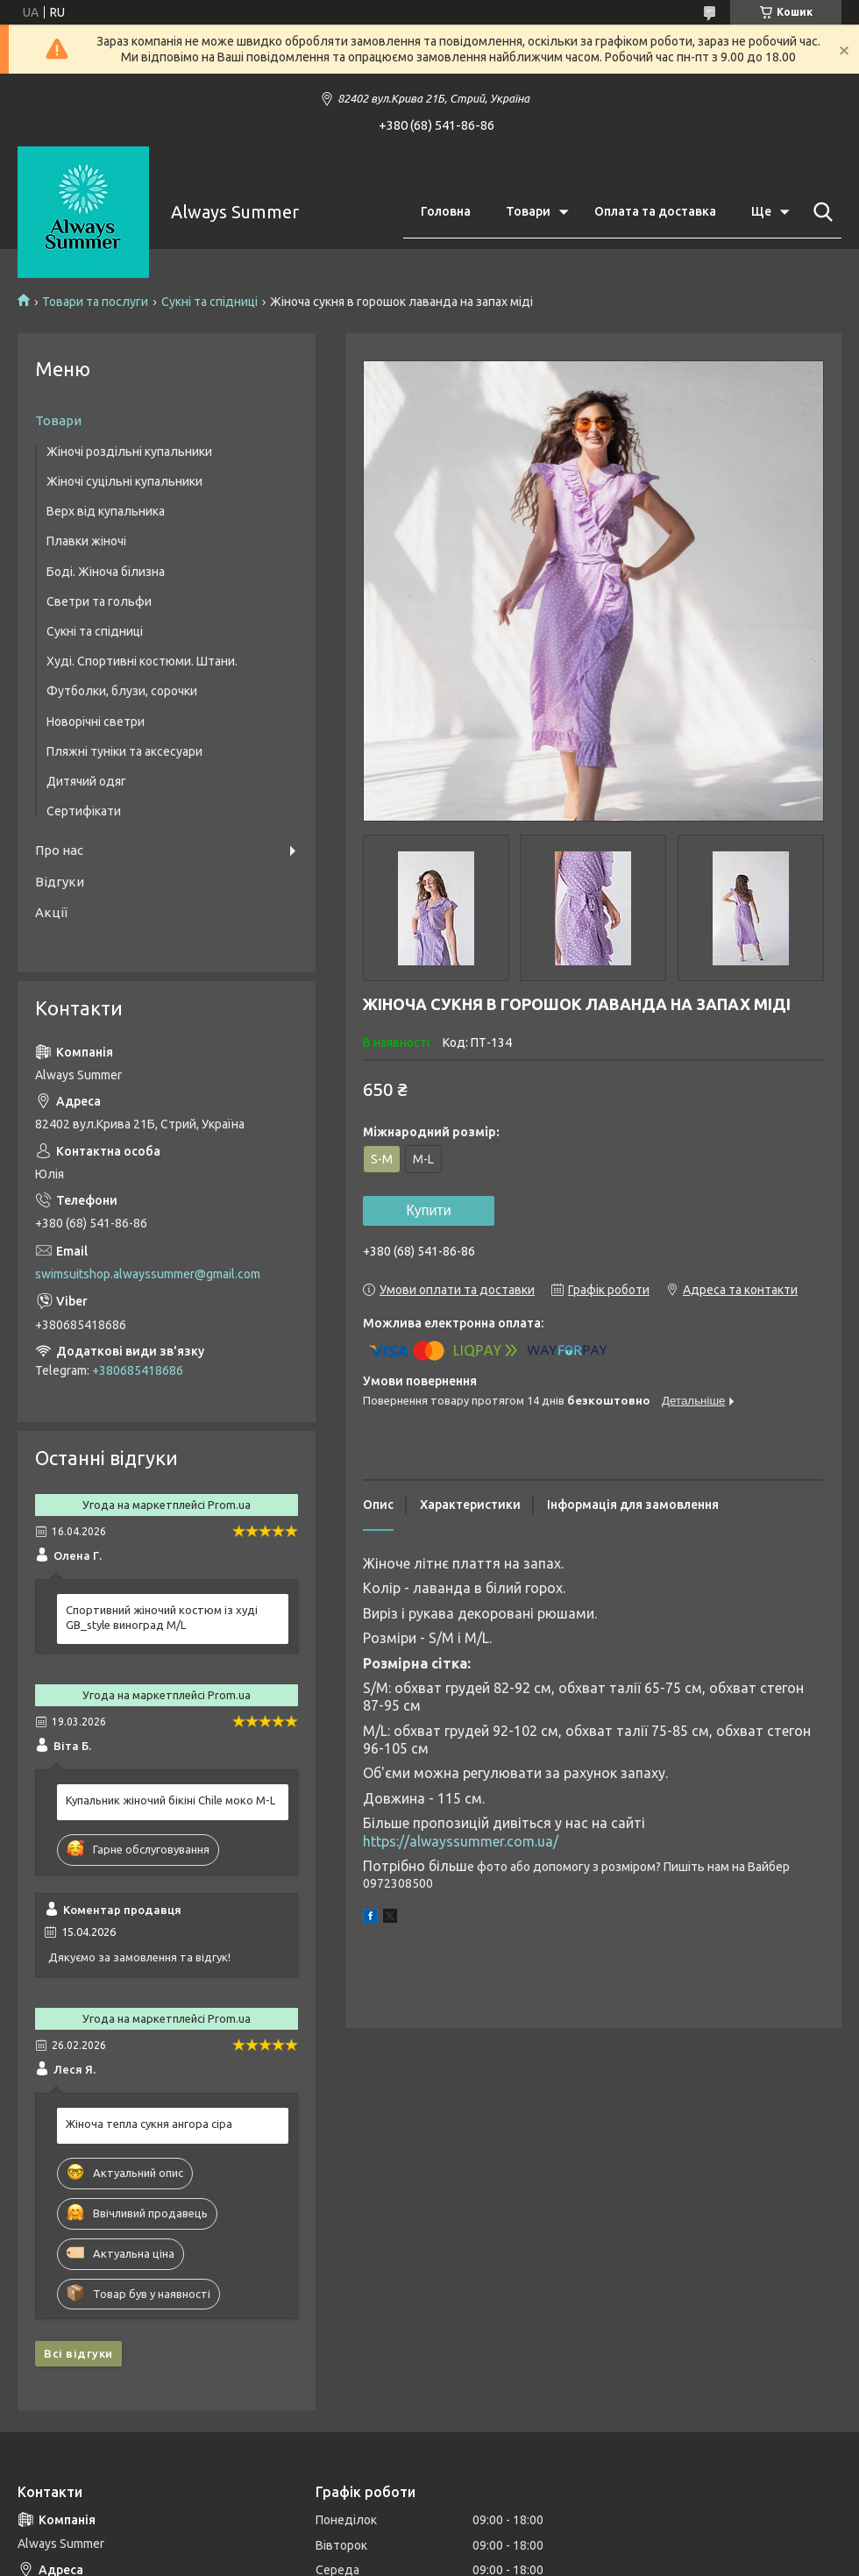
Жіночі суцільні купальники (124, 481)
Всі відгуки (78, 2353)
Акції (51, 912)
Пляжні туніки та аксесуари (124, 751)
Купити (428, 1210)
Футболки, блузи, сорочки (121, 691)
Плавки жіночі (86, 541)
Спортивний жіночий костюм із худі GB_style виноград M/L (162, 1617)
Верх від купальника (105, 511)
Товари (528, 211)
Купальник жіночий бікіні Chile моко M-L (170, 1800)
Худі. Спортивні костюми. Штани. (142, 661)
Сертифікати (83, 811)
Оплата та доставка (655, 211)
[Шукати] (819, 212)
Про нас (59, 850)
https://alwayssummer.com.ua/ (460, 1841)
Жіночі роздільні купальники (129, 452)
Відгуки (59, 881)
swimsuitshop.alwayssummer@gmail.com (147, 1274)
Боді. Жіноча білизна (105, 572)
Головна (446, 211)
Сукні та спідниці (209, 302)
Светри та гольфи (99, 601)
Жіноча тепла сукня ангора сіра (149, 2123)
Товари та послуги (95, 302)
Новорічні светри (95, 722)
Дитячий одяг (86, 781)
